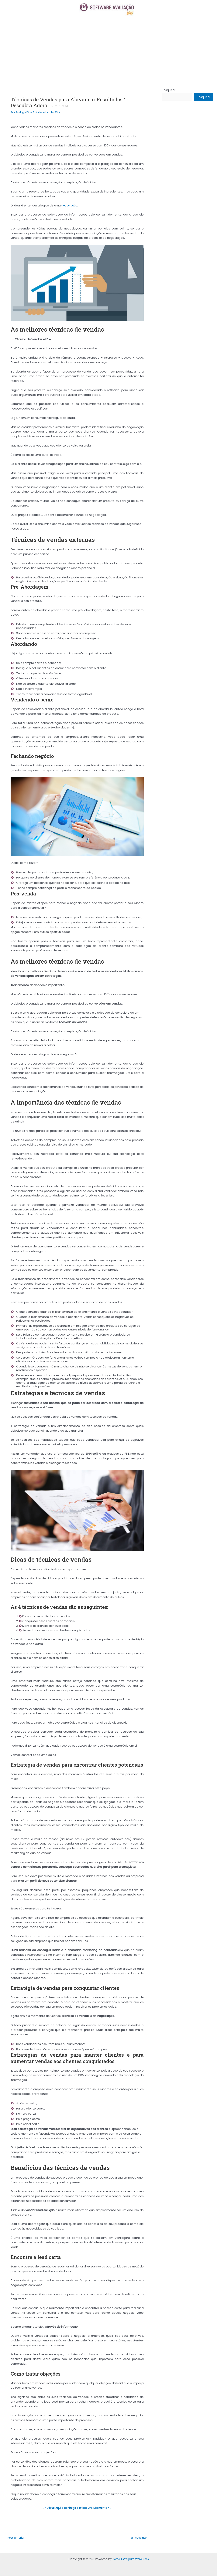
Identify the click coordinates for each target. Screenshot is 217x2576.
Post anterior (15, 2538)
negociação (69, 205)
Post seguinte (138, 2538)
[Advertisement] (108, 47)
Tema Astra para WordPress (130, 2559)
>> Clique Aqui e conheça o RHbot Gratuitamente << (77, 2508)
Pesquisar (168, 90)
